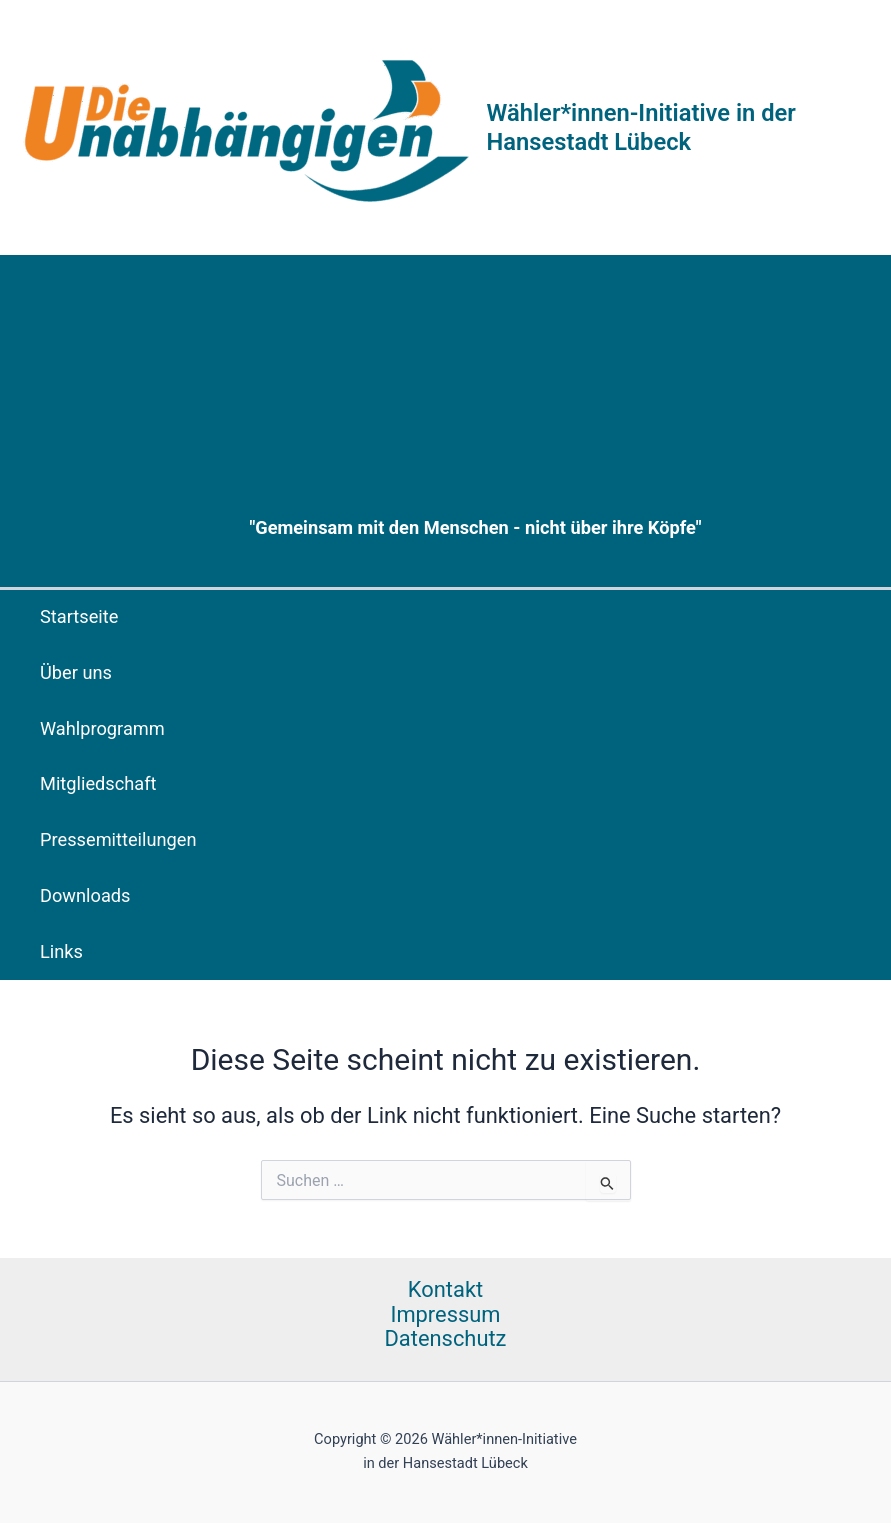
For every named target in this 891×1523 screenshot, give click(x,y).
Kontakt (445, 1290)
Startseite (79, 616)
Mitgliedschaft (98, 783)
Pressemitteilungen (118, 839)
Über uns (76, 672)
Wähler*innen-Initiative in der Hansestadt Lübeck (641, 127)
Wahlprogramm (102, 728)
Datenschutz (446, 1339)
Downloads (85, 895)
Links (61, 951)
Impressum (445, 1315)
